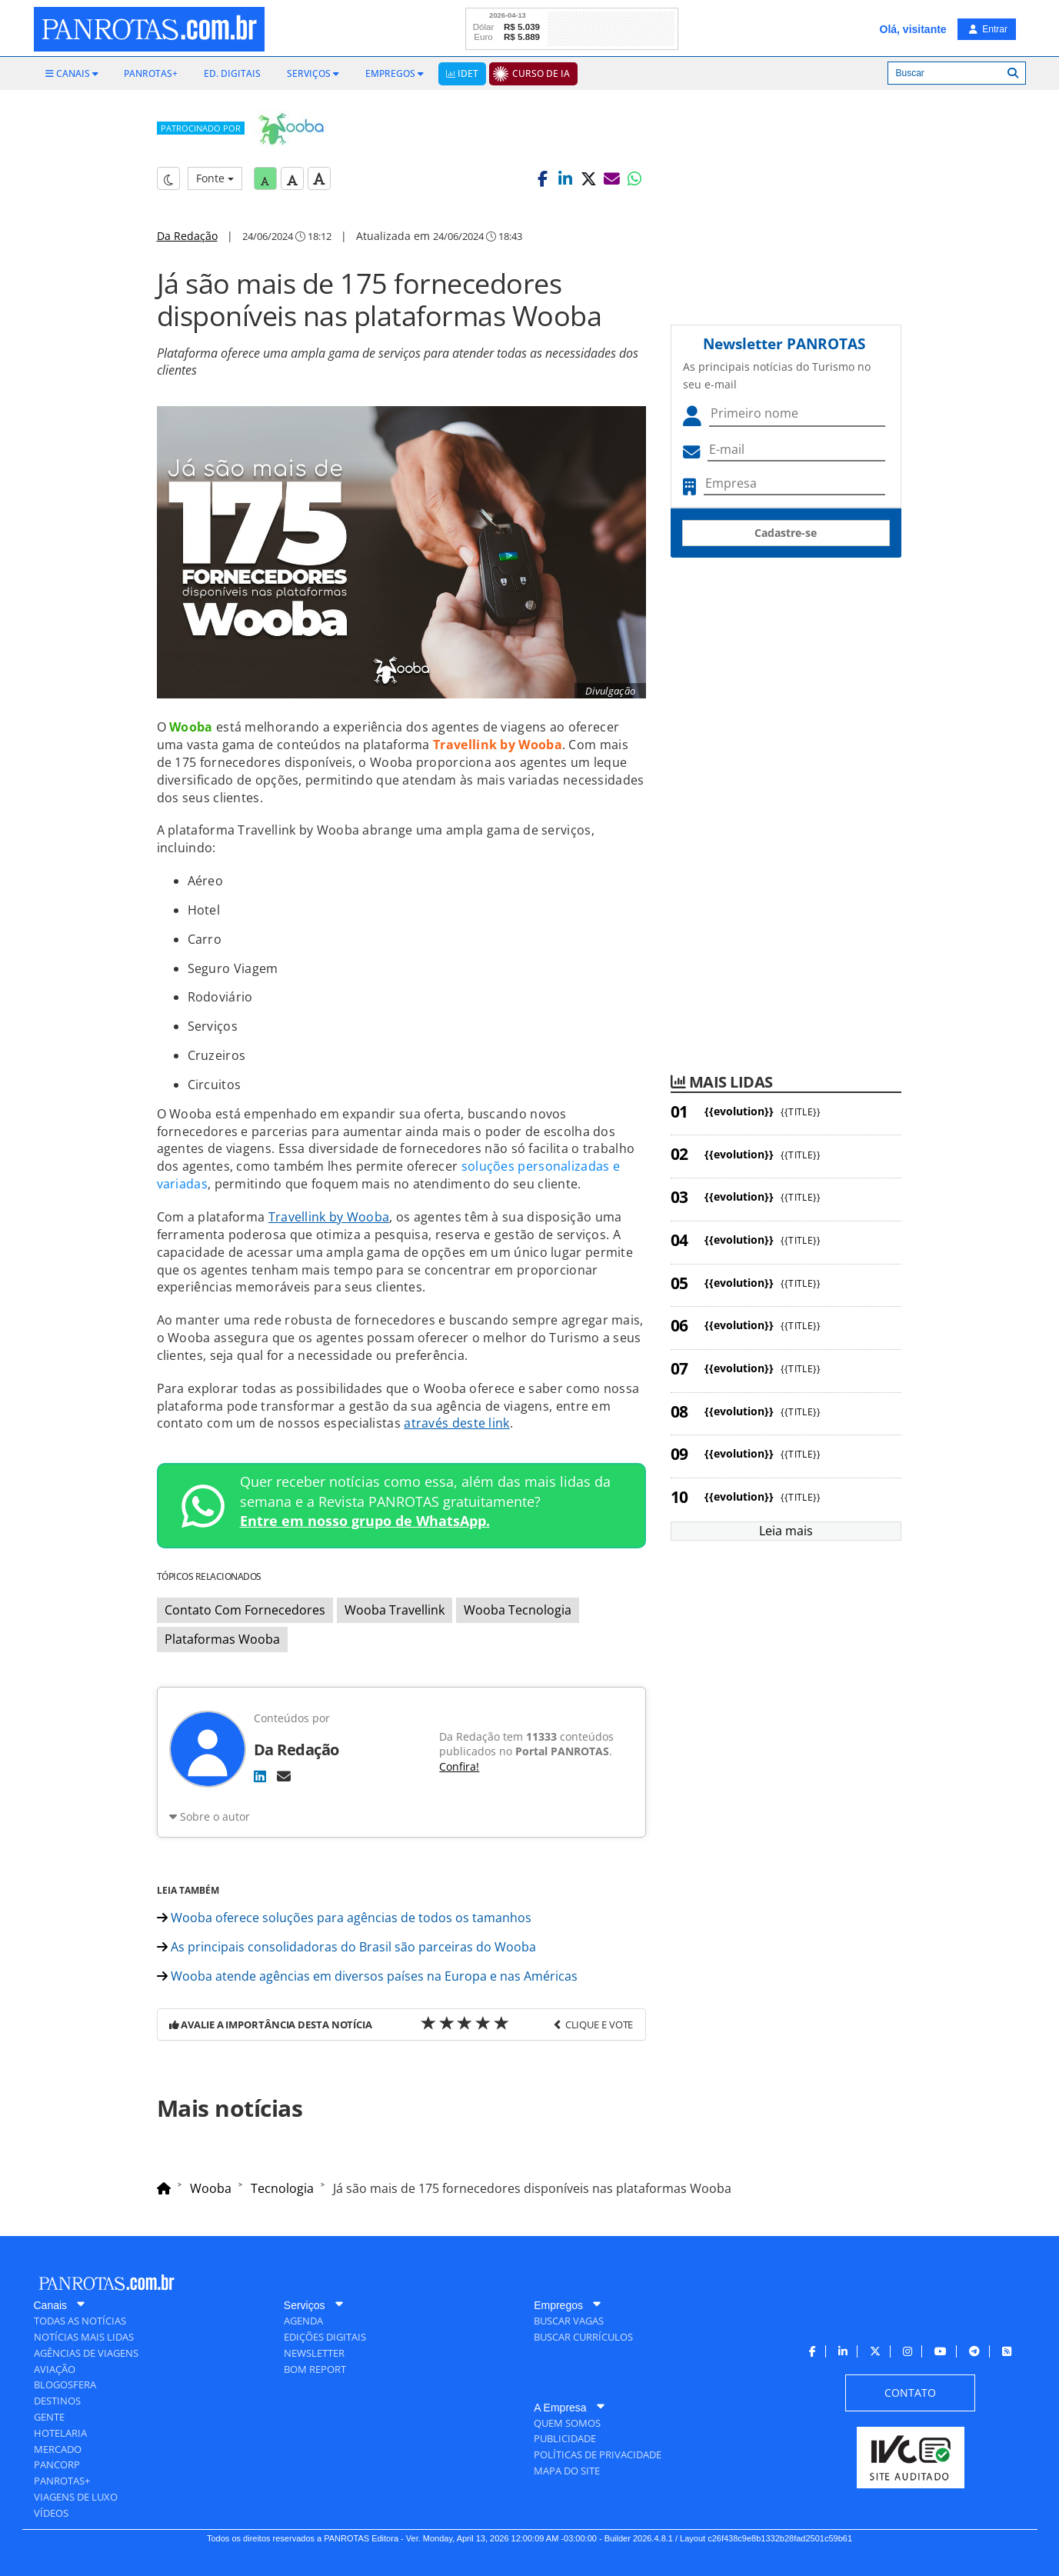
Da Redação (187, 235)
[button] (542, 178)
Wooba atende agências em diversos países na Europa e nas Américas (367, 1976)
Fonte (215, 178)
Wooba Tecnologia (517, 1609)
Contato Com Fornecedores (245, 1609)
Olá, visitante (913, 29)
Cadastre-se (785, 532)
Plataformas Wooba (222, 1639)
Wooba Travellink (395, 1609)
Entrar (988, 29)
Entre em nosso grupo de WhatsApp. (365, 1520)
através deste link (456, 1423)
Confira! (459, 1766)
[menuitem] (72, 74)
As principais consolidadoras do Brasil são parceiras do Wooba (346, 1946)
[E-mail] (284, 1776)
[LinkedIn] (260, 1776)
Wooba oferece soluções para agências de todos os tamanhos (344, 1917)
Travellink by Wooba (329, 1216)
